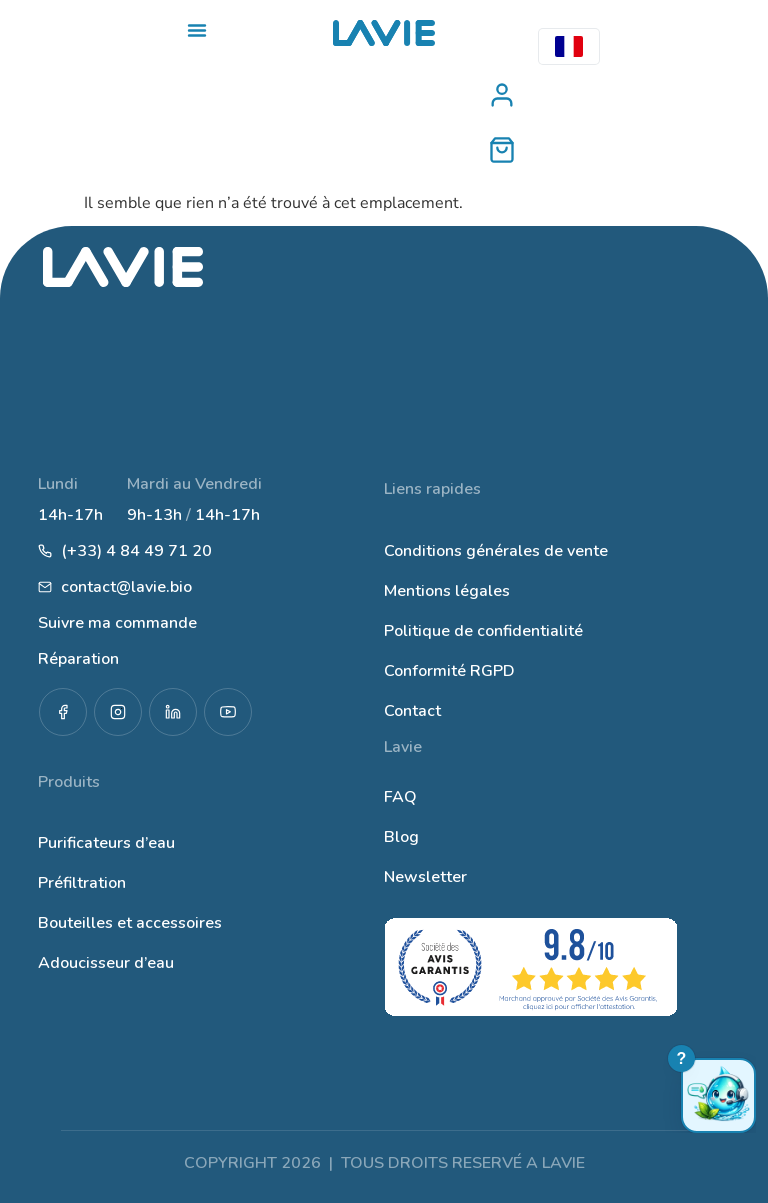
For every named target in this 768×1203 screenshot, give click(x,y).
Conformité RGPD (449, 671)
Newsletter (425, 877)
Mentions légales (447, 591)
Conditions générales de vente (496, 551)
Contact (412, 711)
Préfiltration (82, 883)
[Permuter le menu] (197, 30)
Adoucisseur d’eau (106, 963)
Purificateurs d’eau (106, 843)
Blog (401, 837)
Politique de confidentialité (483, 631)
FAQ (400, 797)
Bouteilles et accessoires (130, 923)
